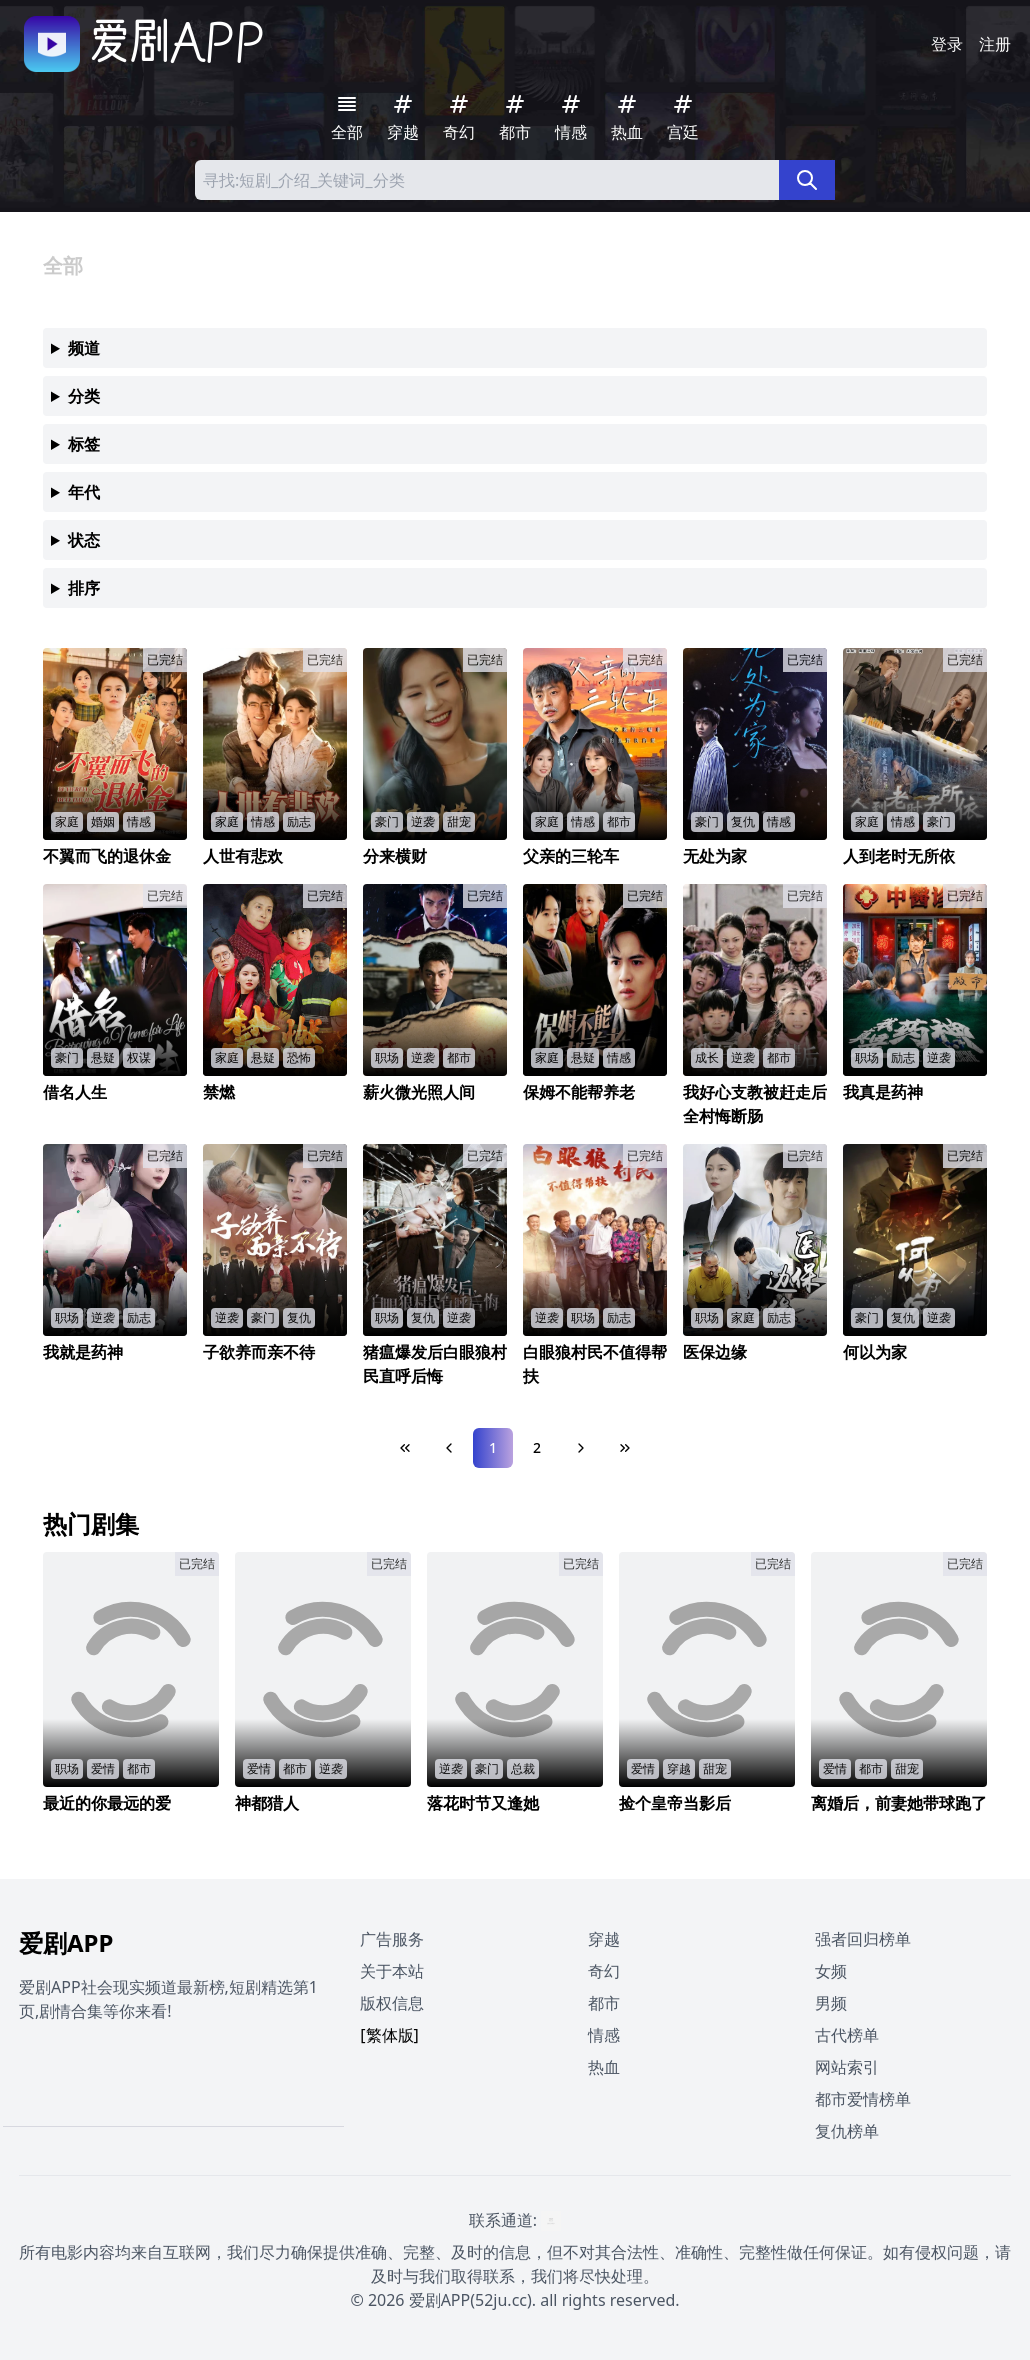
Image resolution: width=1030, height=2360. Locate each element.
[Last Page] (625, 1448)
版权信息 (392, 2003)
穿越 (604, 1939)
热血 (604, 2067)
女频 (831, 1971)
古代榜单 (847, 2035)
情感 (604, 2035)
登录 (947, 44)
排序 (84, 588)
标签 (84, 444)
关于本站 (392, 1971)
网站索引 (847, 2067)
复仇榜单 (847, 2131)
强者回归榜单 (863, 1939)
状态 (84, 540)
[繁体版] (389, 2035)
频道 (84, 348)
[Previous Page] (449, 1448)
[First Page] (405, 1448)
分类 (84, 396)
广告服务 (392, 1939)
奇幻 (604, 1971)
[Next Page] (581, 1448)
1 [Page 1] (493, 1447)
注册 (995, 44)
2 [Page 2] (537, 1447)
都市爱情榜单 (863, 2099)
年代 (84, 492)
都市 (604, 2003)
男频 (831, 2003)
